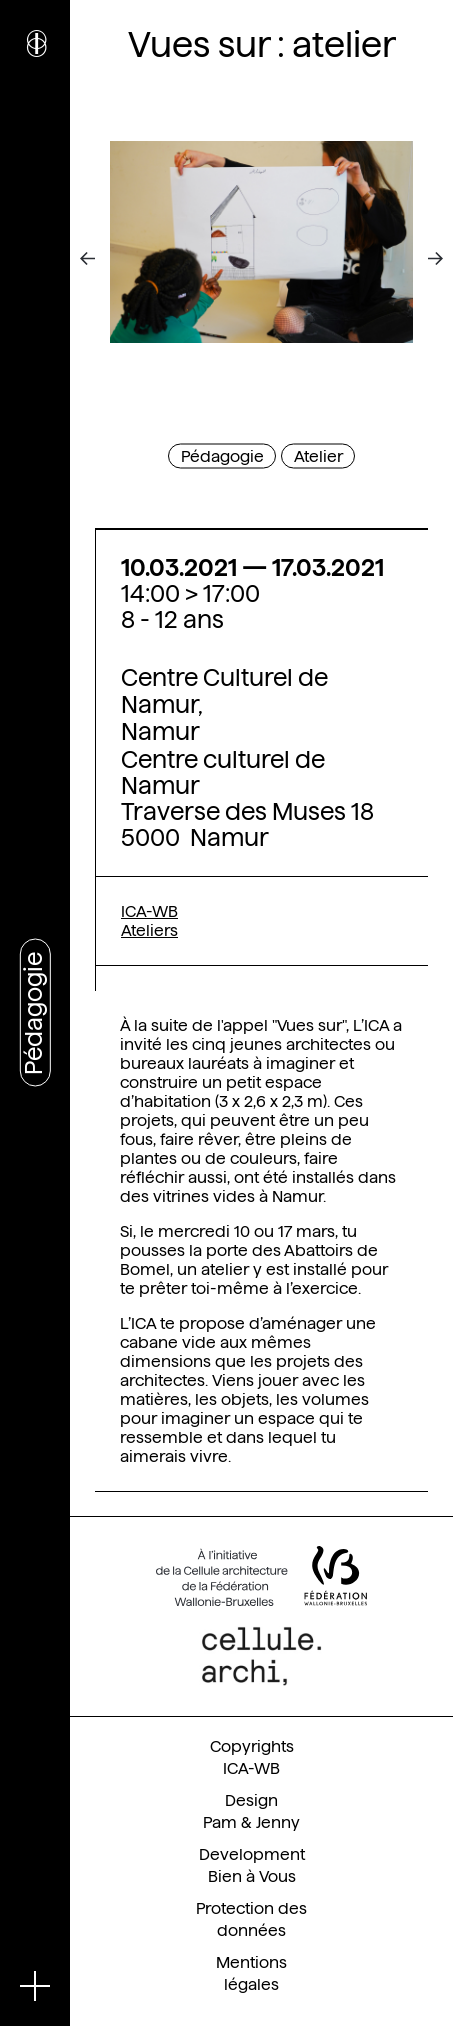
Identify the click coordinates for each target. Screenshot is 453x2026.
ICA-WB (149, 911)
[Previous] (102, 259)
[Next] (421, 259)
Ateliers (149, 930)
